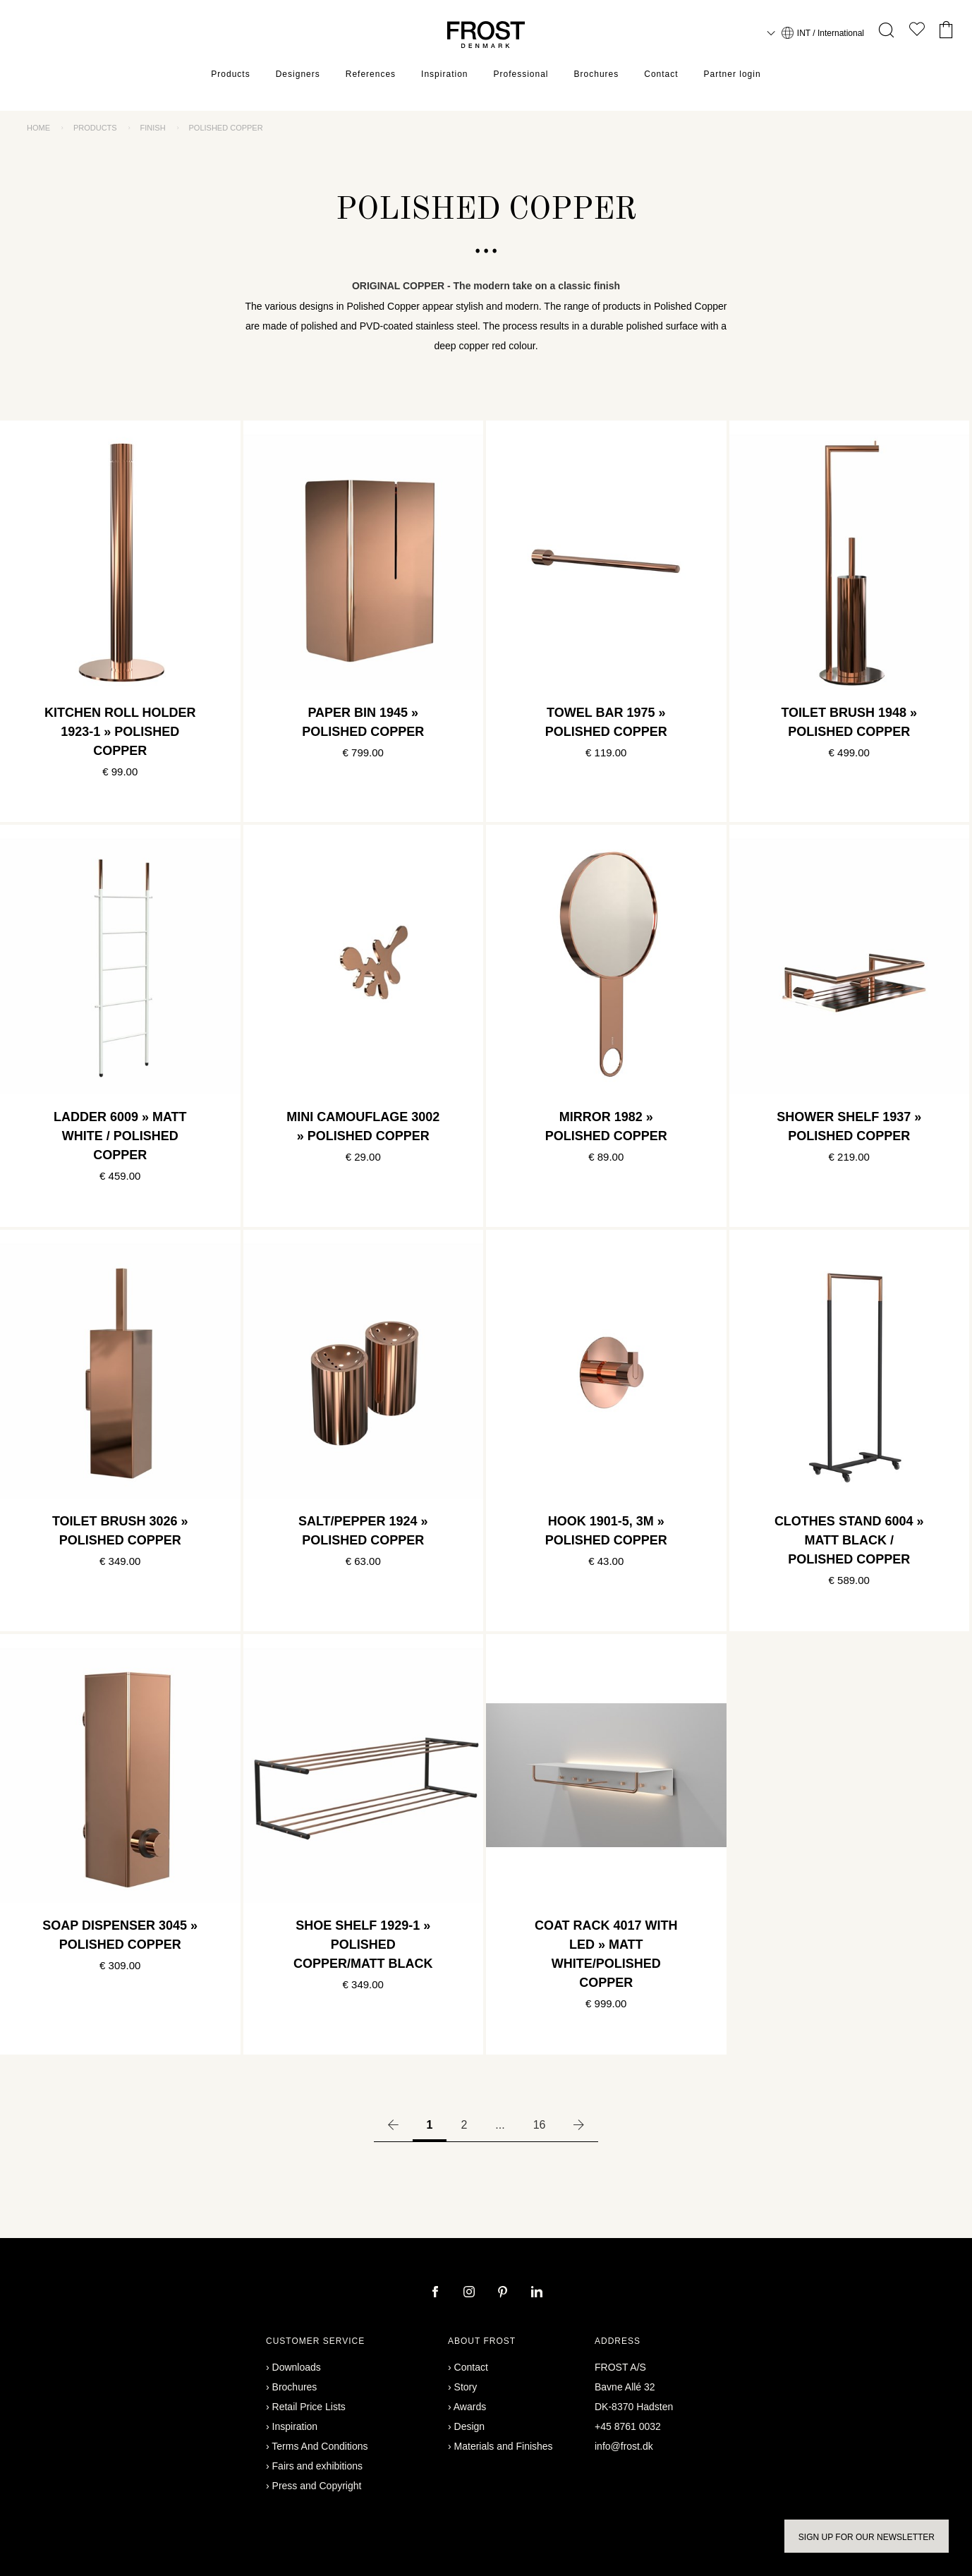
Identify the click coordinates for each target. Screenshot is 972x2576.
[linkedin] (536, 2293)
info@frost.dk (624, 2446)
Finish (153, 127)
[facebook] (437, 2293)
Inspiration (444, 74)
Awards (470, 2406)
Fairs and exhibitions (317, 2466)
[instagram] (470, 2293)
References (371, 74)
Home (38, 127)
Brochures (596, 74)
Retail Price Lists (309, 2406)
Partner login (732, 74)
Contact (661, 74)
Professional (520, 74)
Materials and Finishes (503, 2446)
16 (539, 2125)
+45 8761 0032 (628, 2426)
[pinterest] (504, 2293)
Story (466, 2387)
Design (469, 2426)
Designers (298, 74)
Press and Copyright (317, 2485)
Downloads (296, 2367)
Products (230, 74)
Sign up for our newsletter (866, 2537)
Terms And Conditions (319, 2446)
